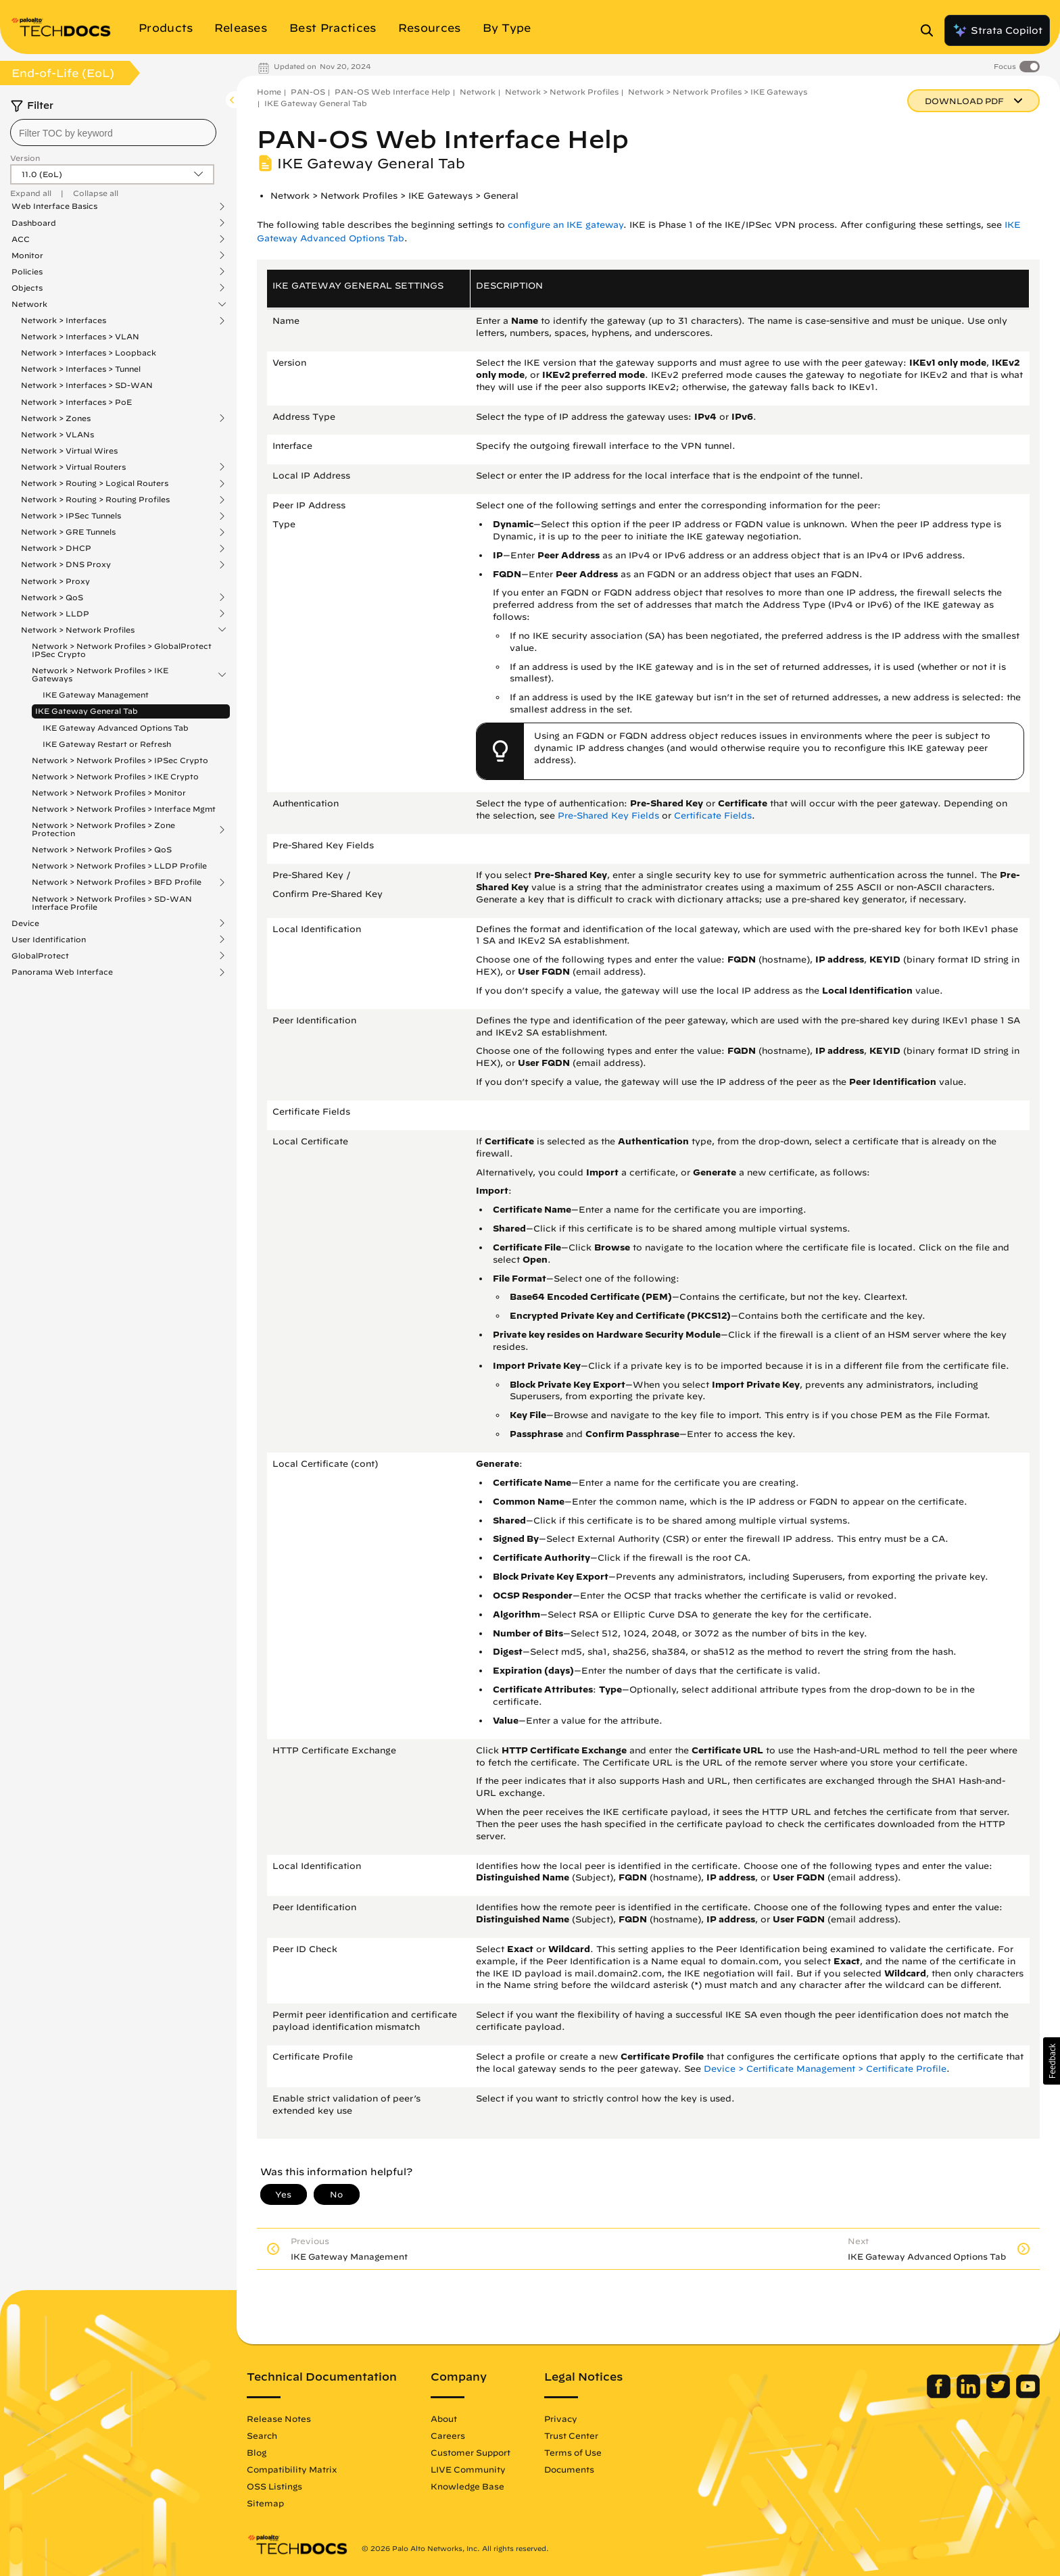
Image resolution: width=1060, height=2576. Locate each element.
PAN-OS (308, 91)
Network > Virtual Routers (73, 467)
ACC (20, 239)
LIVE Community (468, 2469)
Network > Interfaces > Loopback (88, 352)
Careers (448, 2435)
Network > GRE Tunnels (68, 532)
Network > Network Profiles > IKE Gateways (100, 674)
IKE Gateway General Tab (86, 710)
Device (25, 923)
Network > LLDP (55, 614)
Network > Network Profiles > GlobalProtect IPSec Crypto (122, 649)
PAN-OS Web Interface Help (392, 91)
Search (262, 2435)
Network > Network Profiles (78, 630)
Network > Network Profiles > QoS (102, 849)
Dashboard (33, 223)
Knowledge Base (467, 2486)
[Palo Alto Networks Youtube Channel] (1028, 2394)
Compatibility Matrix (292, 2469)
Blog (256, 2452)
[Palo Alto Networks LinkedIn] (970, 2394)
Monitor (27, 255)
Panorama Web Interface (62, 972)
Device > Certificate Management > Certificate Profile (825, 2069)
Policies (27, 272)
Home (269, 91)
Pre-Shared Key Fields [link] (608, 815)
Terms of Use (573, 2452)
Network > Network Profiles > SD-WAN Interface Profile (112, 902)
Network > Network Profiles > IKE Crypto (115, 776)
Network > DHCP (56, 548)
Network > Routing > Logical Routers (94, 483)
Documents (569, 2469)
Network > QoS (52, 597)
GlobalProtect (40, 956)
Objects (27, 288)
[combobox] (113, 132)
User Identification (48, 939)
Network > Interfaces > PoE (76, 401)
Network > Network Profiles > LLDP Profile (119, 865)
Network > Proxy (55, 581)
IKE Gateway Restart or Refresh (107, 743)
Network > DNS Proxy (66, 564)
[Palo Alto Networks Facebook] (940, 2394)
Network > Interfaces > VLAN (80, 336)
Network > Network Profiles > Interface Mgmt (124, 808)
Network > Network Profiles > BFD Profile (116, 882)
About (444, 2418)
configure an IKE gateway (565, 225)
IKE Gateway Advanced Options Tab (116, 727)
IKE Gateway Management (96, 694)
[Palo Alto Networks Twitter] (999, 2394)
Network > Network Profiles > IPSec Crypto (120, 760)
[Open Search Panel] (931, 30)
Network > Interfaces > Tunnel (81, 368)
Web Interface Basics (54, 206)
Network (29, 304)
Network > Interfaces (63, 320)
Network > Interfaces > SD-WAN (87, 385)
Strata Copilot (997, 30)
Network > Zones (56, 418)
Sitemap (265, 2503)
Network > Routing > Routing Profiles (95, 499)
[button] (1051, 2061)
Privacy (560, 2418)
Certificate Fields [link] (713, 815)
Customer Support (470, 2452)
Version (25, 157)
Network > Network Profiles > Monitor (109, 792)
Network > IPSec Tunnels (71, 516)
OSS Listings (274, 2486)
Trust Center (571, 2435)
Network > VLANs (57, 434)
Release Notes (279, 2418)
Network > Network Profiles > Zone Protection (103, 829)
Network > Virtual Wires (69, 450)
